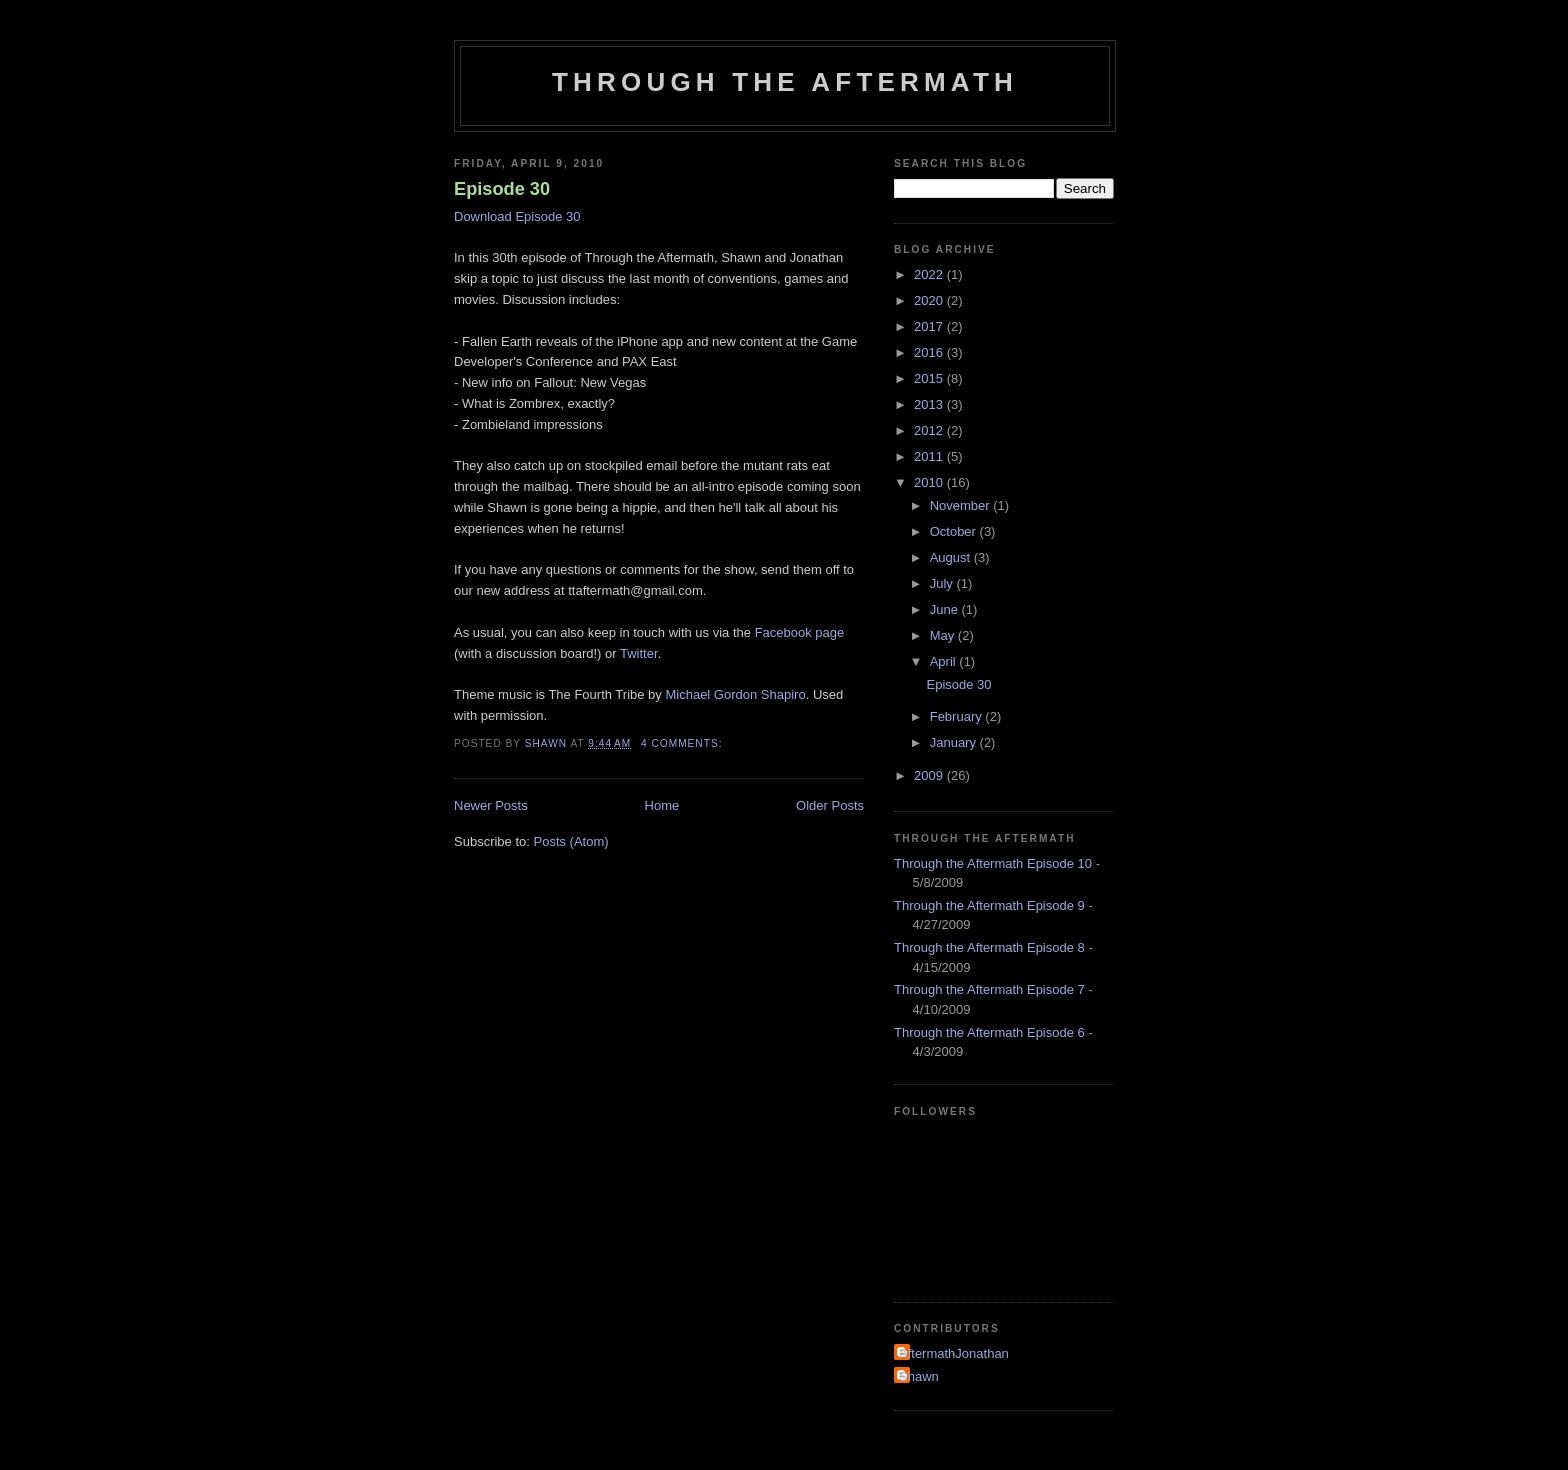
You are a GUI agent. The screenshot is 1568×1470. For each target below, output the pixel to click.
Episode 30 (502, 189)
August (952, 557)
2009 (930, 775)
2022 (930, 274)
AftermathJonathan (954, 1353)
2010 (930, 482)
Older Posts (830, 805)
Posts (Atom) (571, 841)
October (955, 531)
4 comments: (683, 743)
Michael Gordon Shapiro (735, 694)
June (946, 609)
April (945, 661)
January (955, 742)
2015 (930, 378)
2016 (930, 352)
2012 (930, 430)
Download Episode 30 (517, 216)
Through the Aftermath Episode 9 (989, 905)
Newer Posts (491, 805)
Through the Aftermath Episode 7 (989, 989)
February (958, 716)
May (944, 635)
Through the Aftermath (785, 82)
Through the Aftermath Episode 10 (993, 863)
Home (662, 805)
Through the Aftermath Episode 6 (989, 1032)
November (962, 505)
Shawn (919, 1376)
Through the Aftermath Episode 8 (989, 947)
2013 (930, 404)
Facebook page (800, 632)
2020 (930, 300)
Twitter (639, 653)
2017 (930, 326)
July (943, 583)
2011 (930, 456)
